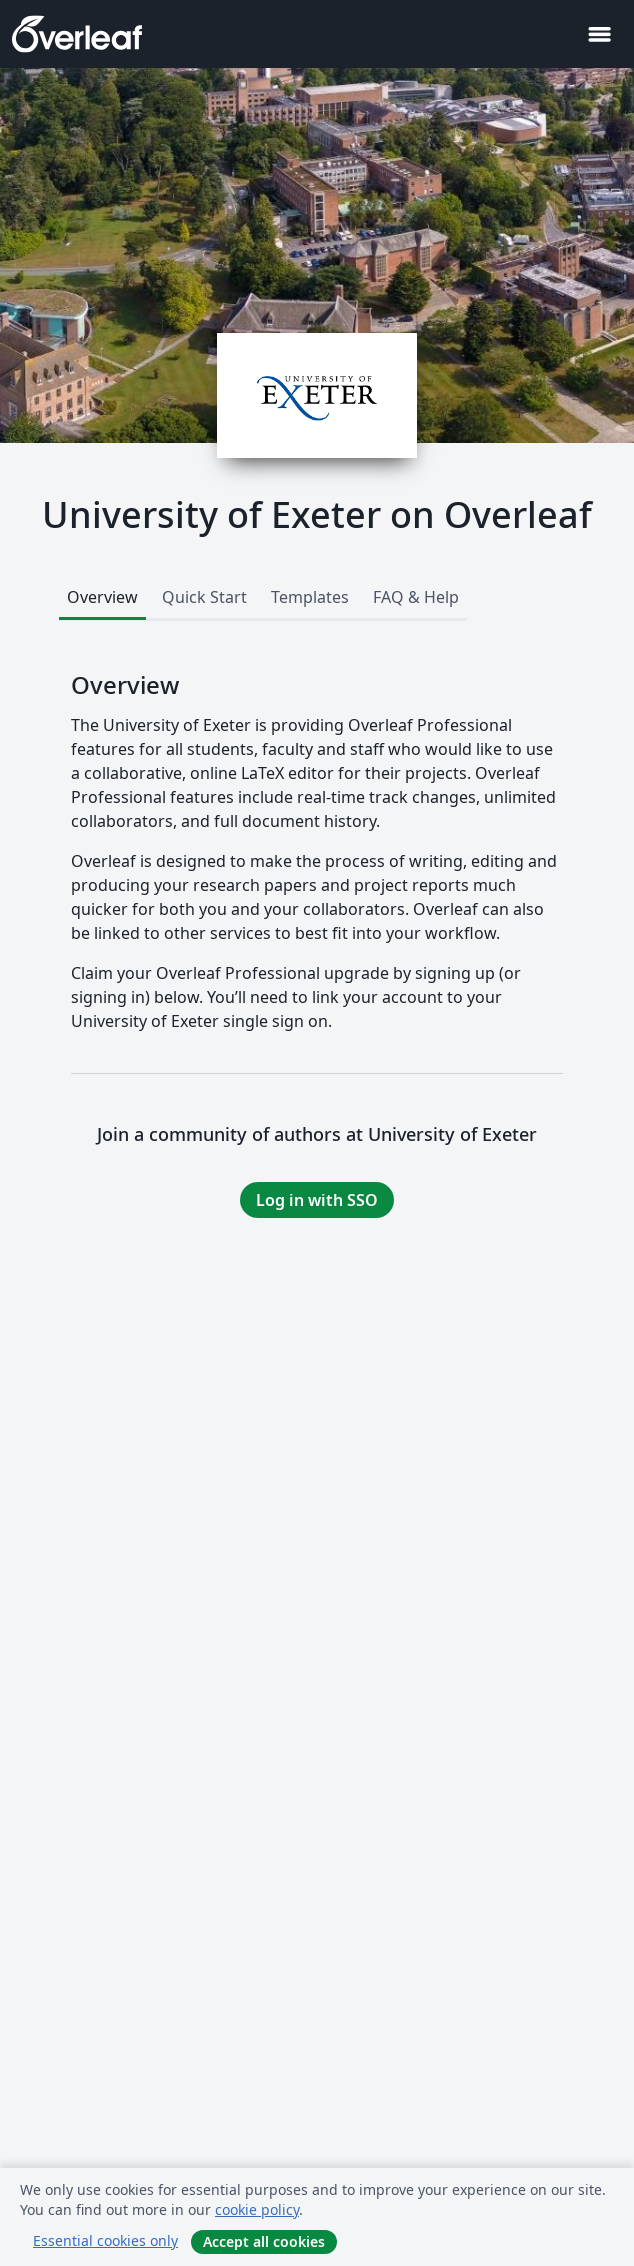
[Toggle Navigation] (599, 34)
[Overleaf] (77, 34)
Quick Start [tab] (204, 597)
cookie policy (257, 2209)
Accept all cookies (264, 2241)
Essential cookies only (105, 2240)
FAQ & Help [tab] (416, 597)
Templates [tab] (310, 597)
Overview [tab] (102, 597)
